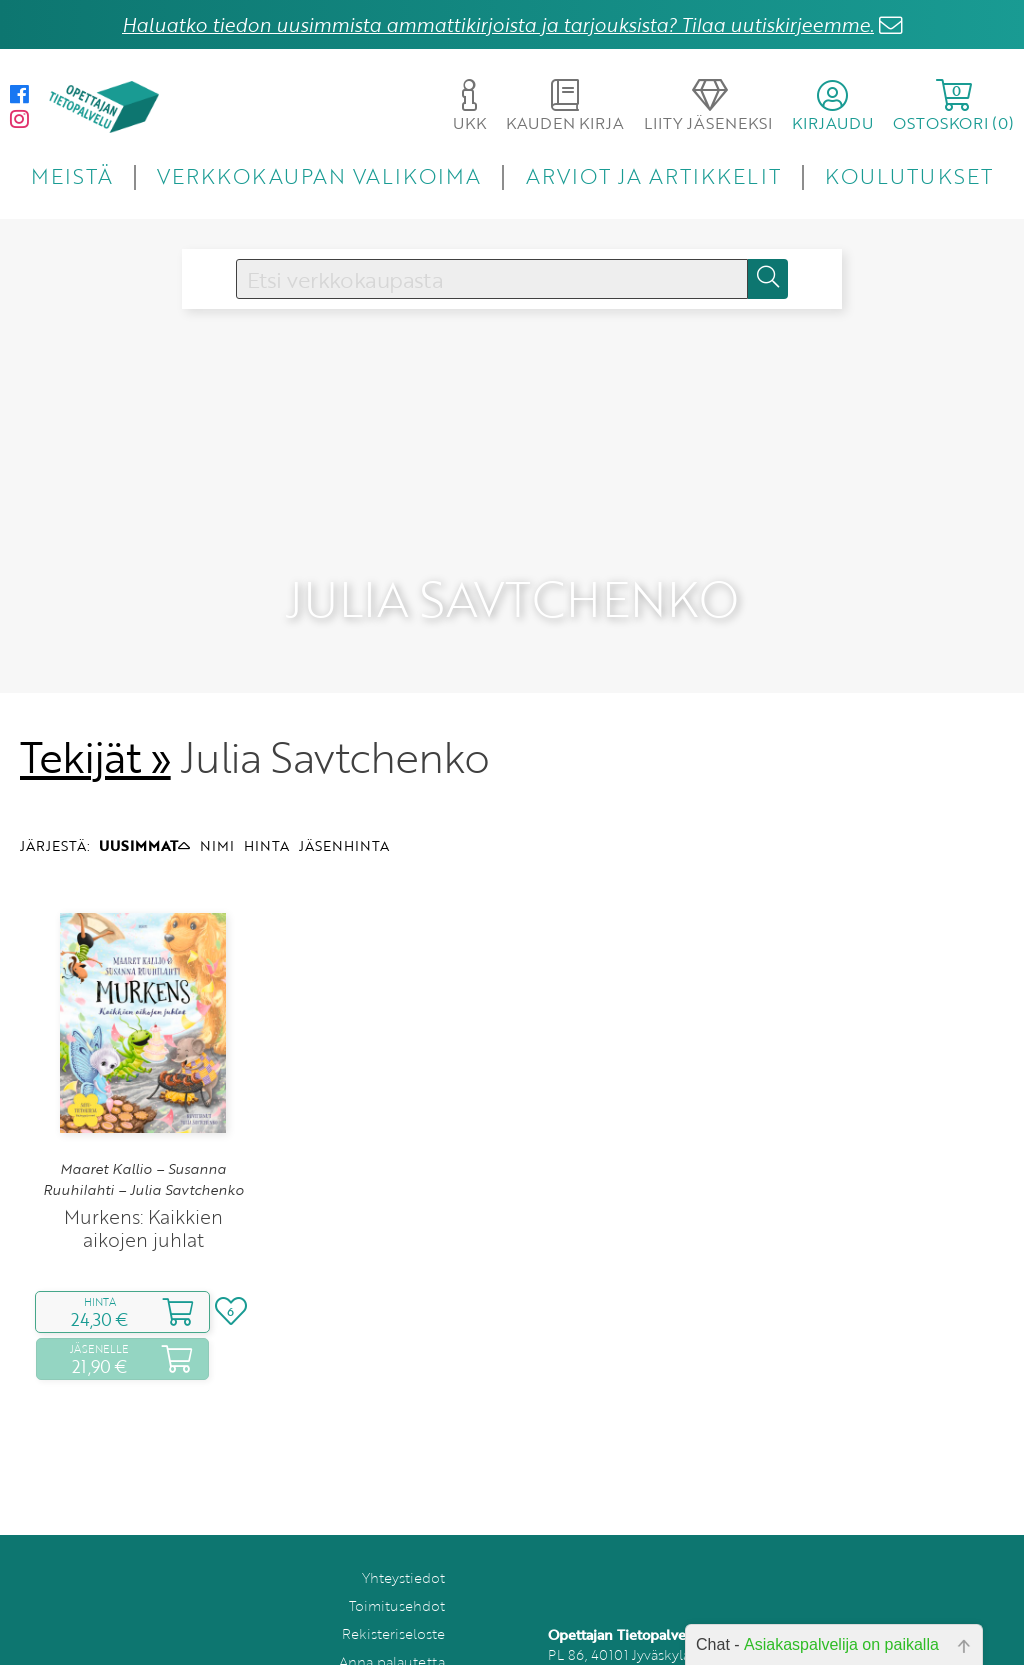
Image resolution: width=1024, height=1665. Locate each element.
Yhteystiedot (403, 1520)
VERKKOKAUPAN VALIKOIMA (319, 175)
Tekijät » (95, 700)
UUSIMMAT (144, 788)
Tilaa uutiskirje (397, 1632)
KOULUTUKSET (908, 175)
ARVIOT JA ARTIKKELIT (653, 175)
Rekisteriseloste (393, 1576)
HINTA (266, 788)
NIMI (217, 788)
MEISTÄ (71, 175)
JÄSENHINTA (344, 788)
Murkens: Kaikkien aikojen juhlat (143, 1171)
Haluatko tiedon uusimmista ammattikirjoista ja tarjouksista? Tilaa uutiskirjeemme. (498, 24)
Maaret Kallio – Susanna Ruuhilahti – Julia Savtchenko (143, 1122)
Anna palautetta (392, 1604)
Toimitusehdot (397, 1548)
